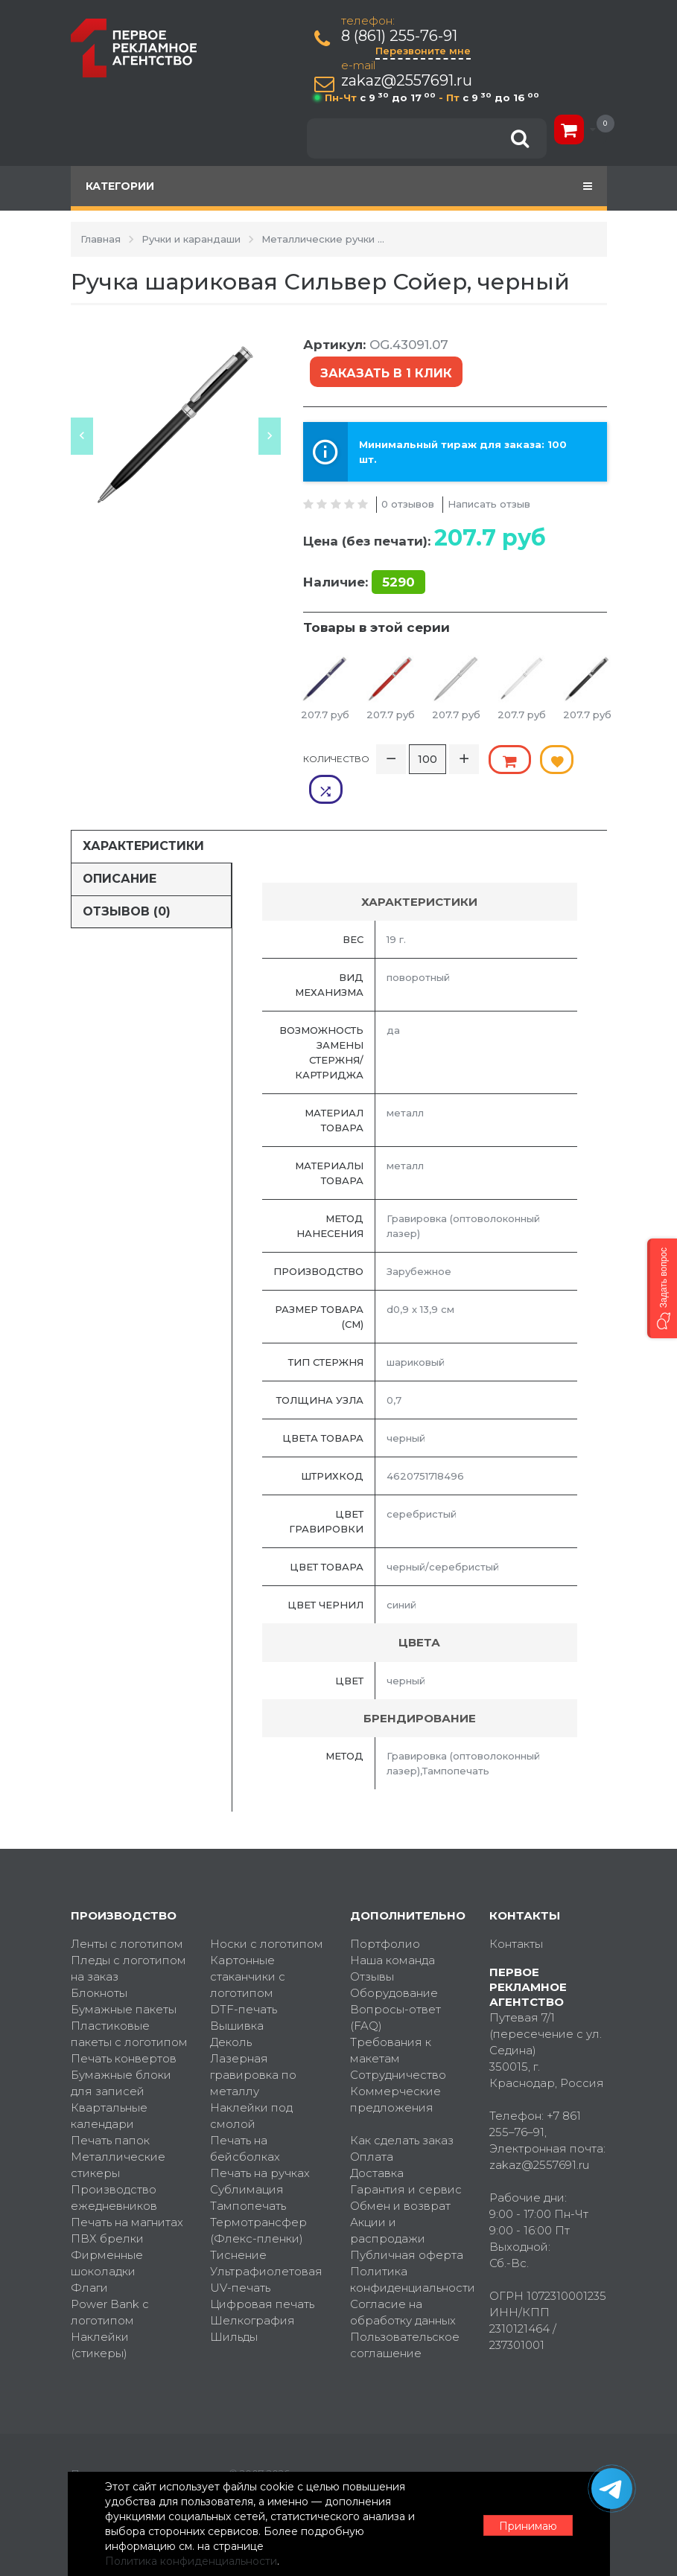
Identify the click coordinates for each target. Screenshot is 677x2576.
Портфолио (385, 1912)
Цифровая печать (262, 2273)
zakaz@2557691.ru (407, 81)
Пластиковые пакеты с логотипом (129, 2002)
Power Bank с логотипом (110, 2281)
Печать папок (110, 2109)
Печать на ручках (260, 2142)
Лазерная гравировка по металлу (253, 2043)
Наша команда (392, 1929)
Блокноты (99, 1962)
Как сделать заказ (402, 2109)
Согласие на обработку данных (403, 2281)
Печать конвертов (124, 2027)
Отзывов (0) (127, 879)
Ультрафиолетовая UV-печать (266, 2248)
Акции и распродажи (387, 2199)
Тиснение (238, 2224)
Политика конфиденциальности (409, 2248)
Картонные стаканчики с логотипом (247, 1945)
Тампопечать (248, 2174)
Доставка (377, 2142)
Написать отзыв (489, 502)
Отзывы (372, 1945)
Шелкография (252, 2289)
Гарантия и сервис (406, 2158)
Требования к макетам (390, 2019)
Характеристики (143, 814)
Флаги (89, 2256)
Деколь (231, 2011)
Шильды (234, 2305)
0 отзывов (407, 502)
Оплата (371, 2125)
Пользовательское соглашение (405, 2313)
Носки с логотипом (266, 1912)
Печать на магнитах (127, 2191)
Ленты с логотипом (127, 1912)
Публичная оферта (406, 2224)
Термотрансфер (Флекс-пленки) (258, 2199)
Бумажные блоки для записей (121, 2051)
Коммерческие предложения (395, 2068)
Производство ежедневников (114, 2166)
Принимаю (525, 2524)
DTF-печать (243, 1978)
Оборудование (394, 1962)
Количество (336, 756)
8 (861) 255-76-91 (400, 36)
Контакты (516, 1912)
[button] (662, 1288)
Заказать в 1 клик (385, 372)
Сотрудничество (398, 2043)
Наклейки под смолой (251, 2084)
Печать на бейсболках (245, 2117)
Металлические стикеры (118, 2133)
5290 (398, 580)
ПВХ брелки (107, 2207)
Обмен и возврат (400, 2174)
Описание (119, 847)
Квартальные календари (109, 2084)
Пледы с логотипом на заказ (128, 1937)
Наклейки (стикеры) (100, 2313)
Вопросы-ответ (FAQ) (395, 1986)
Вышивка (237, 1994)
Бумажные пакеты (124, 1978)
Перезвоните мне (423, 51)
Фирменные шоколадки (107, 2232)
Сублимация (247, 2158)
